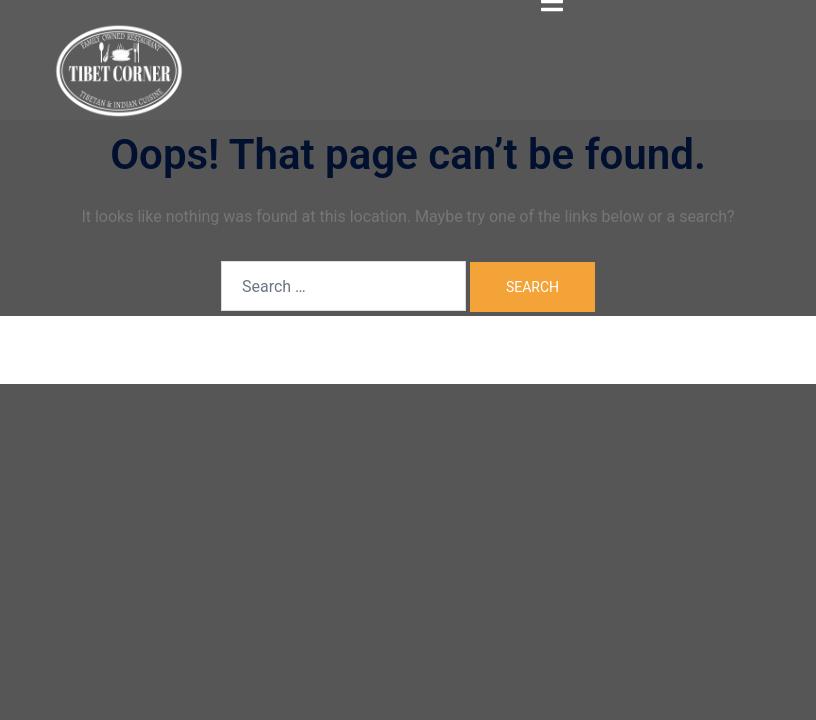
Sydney (368, 348)
